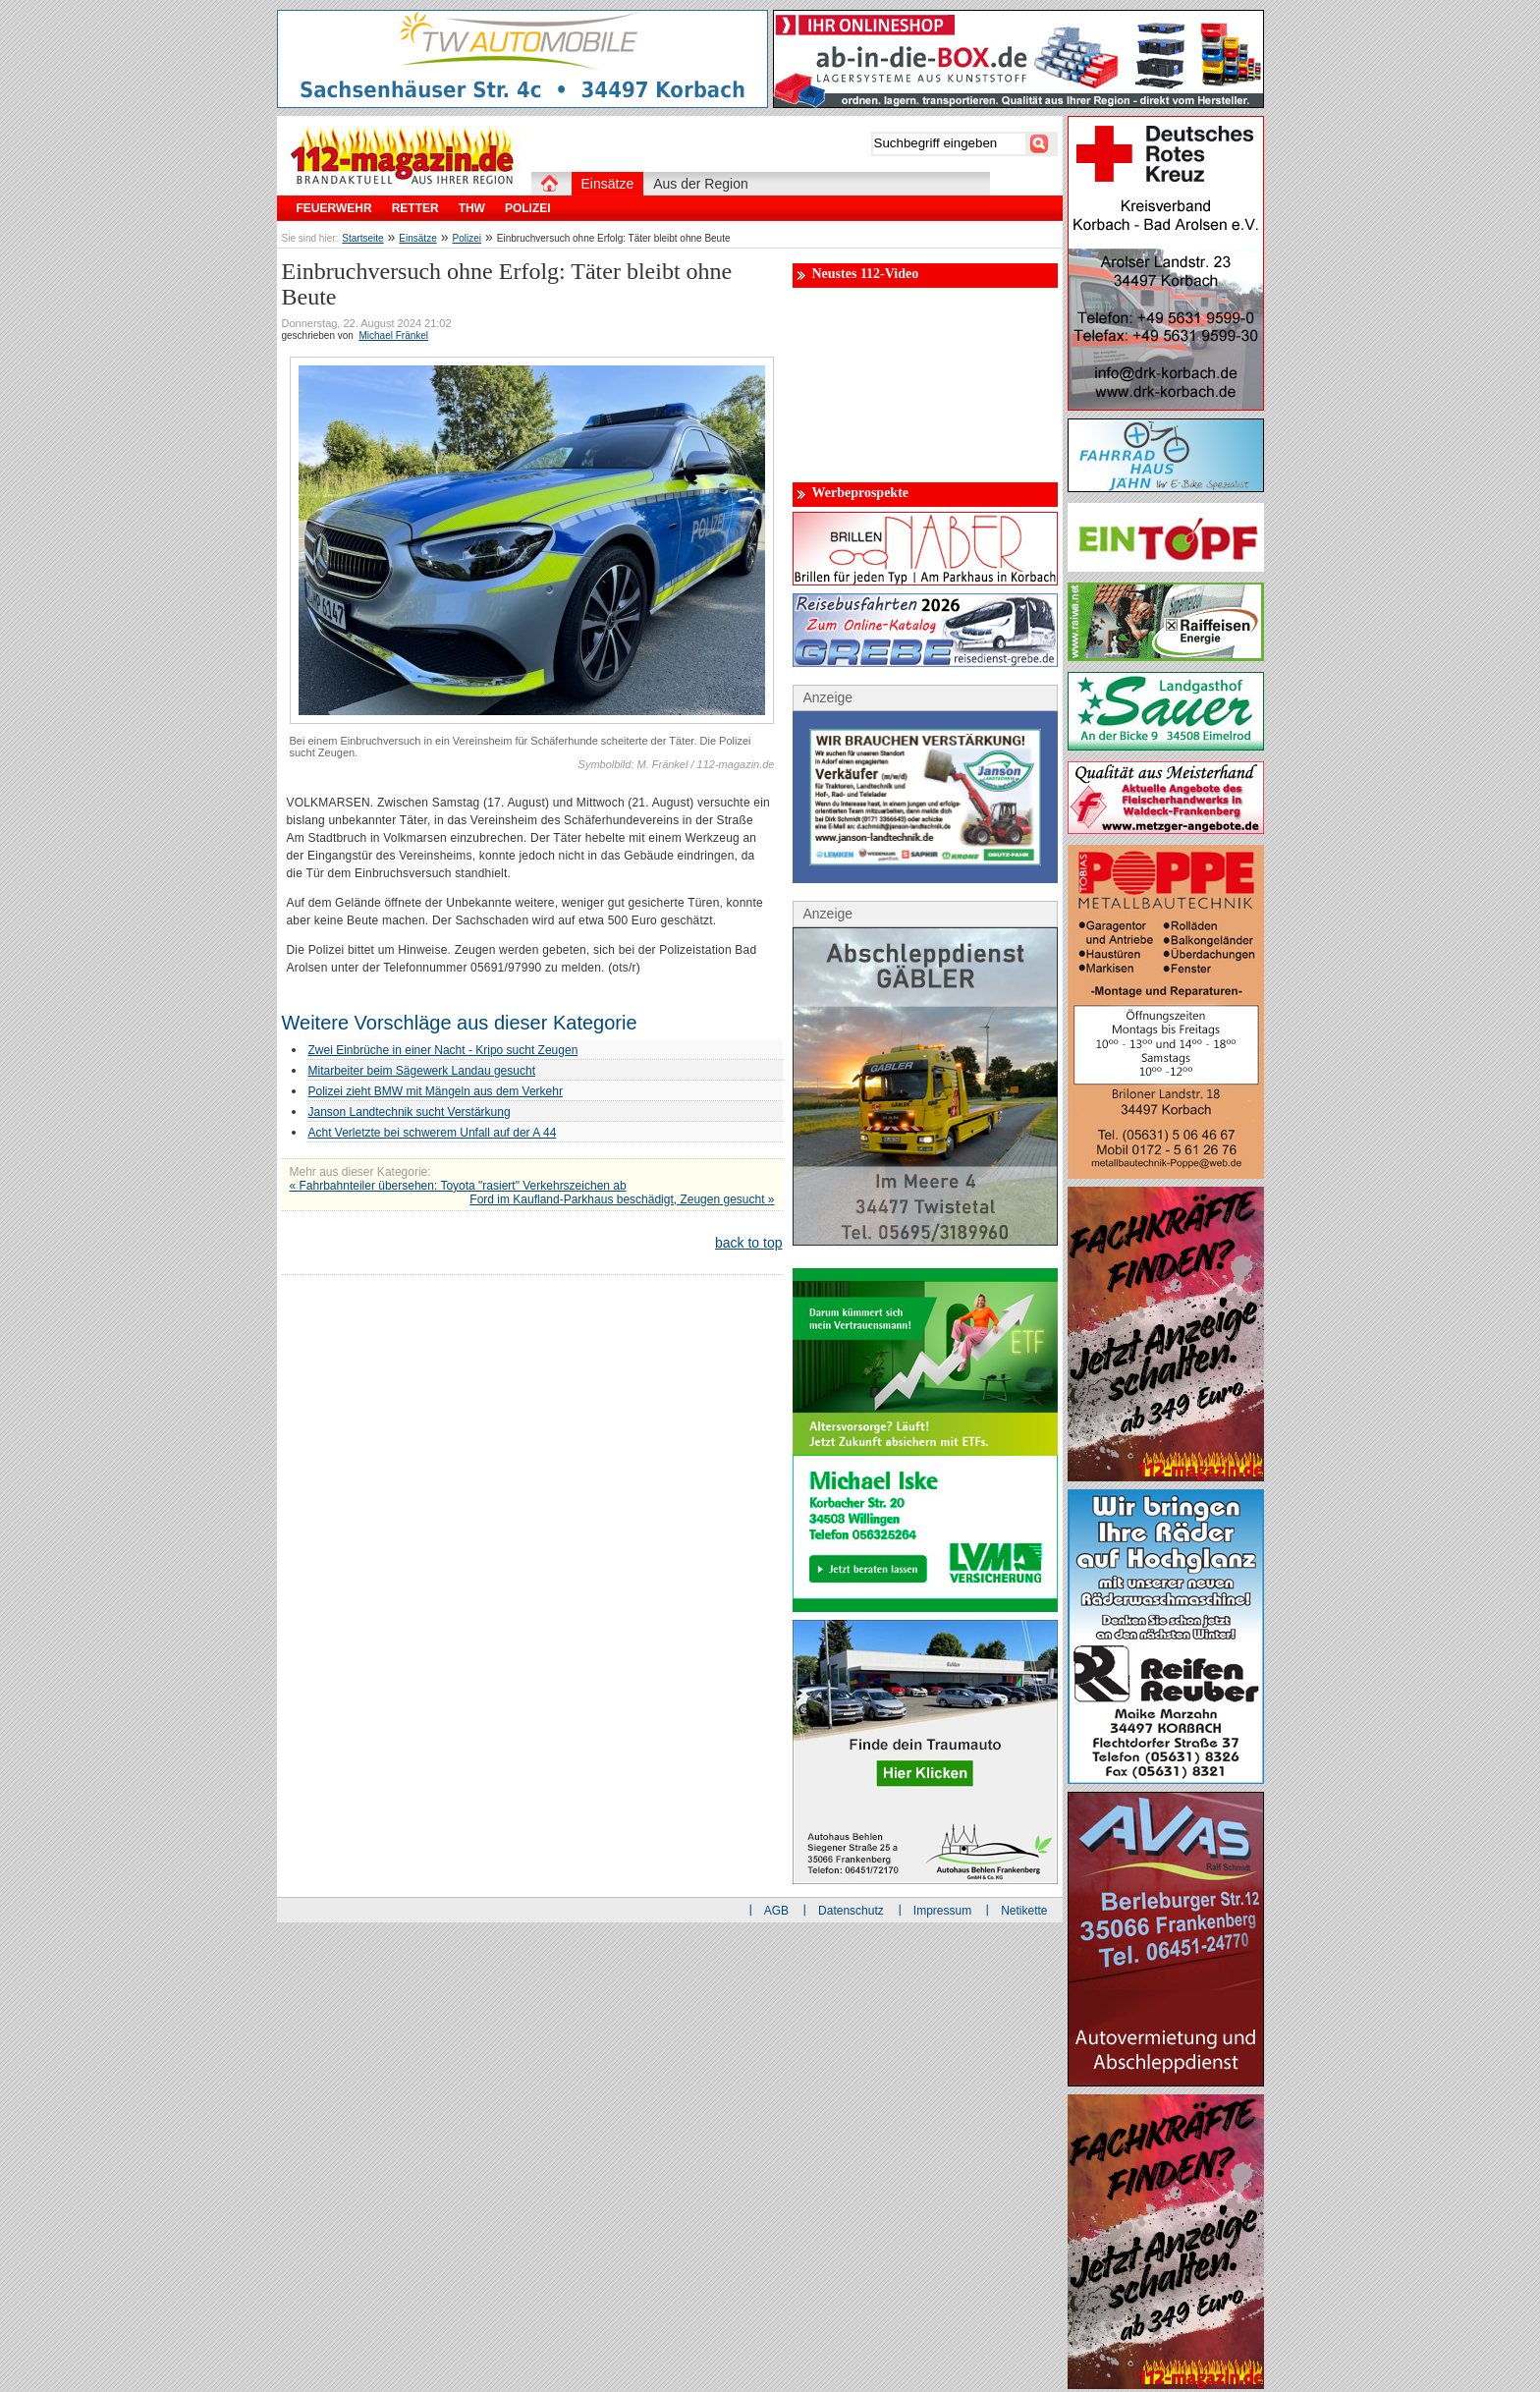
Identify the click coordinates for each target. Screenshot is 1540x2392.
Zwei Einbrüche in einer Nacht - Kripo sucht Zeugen (443, 1050)
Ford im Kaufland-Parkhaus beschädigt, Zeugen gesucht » (621, 1199)
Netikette (1024, 1911)
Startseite (362, 238)
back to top (749, 1243)
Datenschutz (851, 1911)
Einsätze (417, 238)
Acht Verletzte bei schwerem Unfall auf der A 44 (432, 1133)
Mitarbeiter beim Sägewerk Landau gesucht (421, 1071)
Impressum (942, 1911)
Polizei (467, 238)
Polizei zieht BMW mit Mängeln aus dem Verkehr (435, 1091)
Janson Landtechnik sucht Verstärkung (409, 1112)
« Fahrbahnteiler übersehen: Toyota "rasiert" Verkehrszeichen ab (458, 1186)
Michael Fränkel (393, 335)
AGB (776, 1911)
